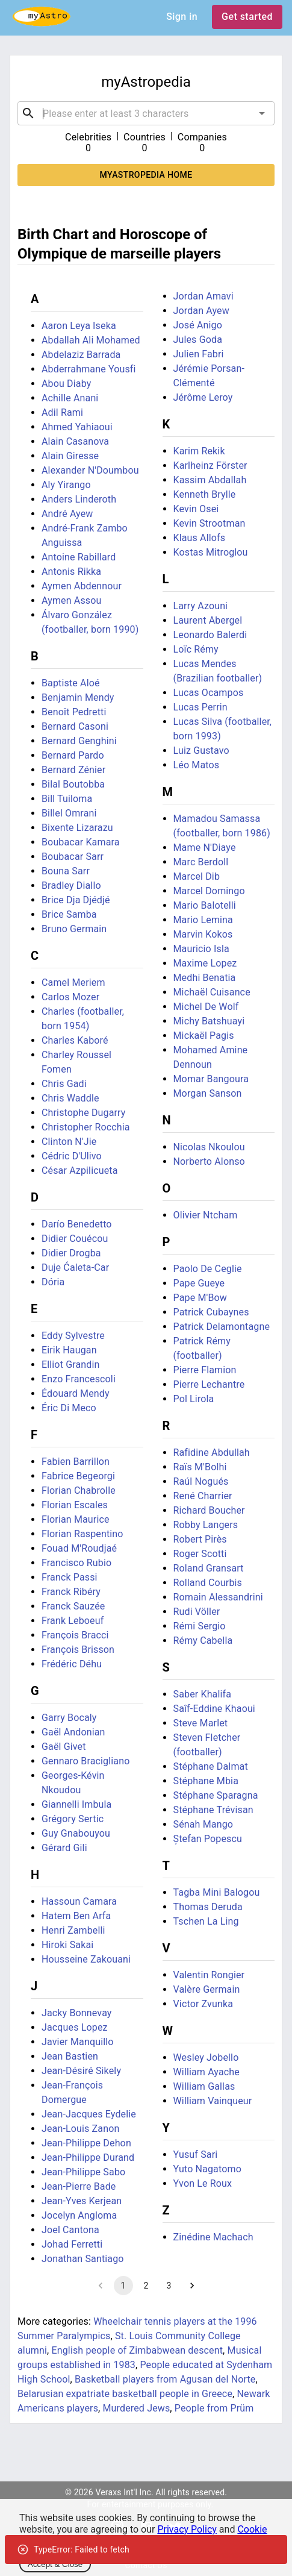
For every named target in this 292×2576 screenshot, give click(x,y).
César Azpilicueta (80, 1170)
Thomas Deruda (208, 1907)
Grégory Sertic (73, 1819)
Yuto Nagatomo (207, 2169)
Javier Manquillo (78, 2042)
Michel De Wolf (206, 1006)
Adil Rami (62, 412)
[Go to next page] (192, 2285)
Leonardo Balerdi (210, 635)
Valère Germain (206, 1989)
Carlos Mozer (70, 997)
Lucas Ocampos (208, 692)
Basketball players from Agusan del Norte (165, 2379)
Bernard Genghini (79, 741)
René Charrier (202, 1496)
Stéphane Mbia (206, 1781)
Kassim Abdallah (210, 480)
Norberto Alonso (209, 1161)
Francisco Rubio (76, 1562)
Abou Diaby (66, 383)
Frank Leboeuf (73, 1620)
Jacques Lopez (75, 2027)
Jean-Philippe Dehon (86, 2143)
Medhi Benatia (204, 977)
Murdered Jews (136, 2408)
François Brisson (78, 1649)
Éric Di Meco (69, 1408)
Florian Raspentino (82, 1534)
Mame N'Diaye (204, 847)
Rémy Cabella (203, 1640)
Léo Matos (196, 765)
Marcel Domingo (209, 891)
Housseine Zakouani (86, 1959)
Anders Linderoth (79, 499)
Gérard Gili (64, 1848)
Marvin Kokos (203, 934)
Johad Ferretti (72, 2244)
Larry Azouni (200, 606)
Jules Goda (198, 339)
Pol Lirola (193, 1399)
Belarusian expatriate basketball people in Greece (124, 2393)
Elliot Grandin (71, 1364)
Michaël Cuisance (211, 992)
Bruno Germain (74, 929)
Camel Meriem (73, 982)
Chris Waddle (70, 1098)
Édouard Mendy (76, 1393)
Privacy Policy (187, 2529)
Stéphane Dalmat (210, 1766)
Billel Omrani (69, 813)
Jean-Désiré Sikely (81, 2070)
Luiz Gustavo (201, 750)
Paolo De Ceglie (207, 1268)
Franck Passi (70, 1577)
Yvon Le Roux (202, 2183)
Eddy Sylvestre (73, 1335)
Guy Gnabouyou (76, 1833)
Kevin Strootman (209, 523)
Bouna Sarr (66, 871)
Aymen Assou (72, 600)
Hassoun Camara (79, 1901)
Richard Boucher (209, 1510)
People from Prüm (214, 2408)
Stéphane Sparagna (215, 1795)
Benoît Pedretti (74, 712)
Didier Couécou (75, 1238)
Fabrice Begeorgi (78, 1476)
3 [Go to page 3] (169, 2285)
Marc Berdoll (201, 862)
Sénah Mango (203, 1824)
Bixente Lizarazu (77, 827)
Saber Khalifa (202, 1694)
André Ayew (67, 513)
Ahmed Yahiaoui (77, 427)
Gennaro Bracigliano (85, 1761)
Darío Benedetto (77, 1224)
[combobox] (146, 113)
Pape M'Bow (200, 1297)
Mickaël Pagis (203, 1035)
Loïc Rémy (196, 649)
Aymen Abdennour (82, 586)
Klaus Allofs (199, 538)
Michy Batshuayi (209, 1021)
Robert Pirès (200, 1539)
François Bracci (75, 1635)
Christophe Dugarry (84, 1112)
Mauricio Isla (201, 948)
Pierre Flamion (205, 1370)
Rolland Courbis (207, 1582)
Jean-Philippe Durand (88, 2157)
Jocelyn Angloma (79, 2215)
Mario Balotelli (204, 905)
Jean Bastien (70, 2056)
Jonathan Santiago (83, 2258)
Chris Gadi (64, 1083)
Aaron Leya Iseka (79, 325)
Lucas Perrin (200, 707)
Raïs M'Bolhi (200, 1467)
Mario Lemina (203, 920)
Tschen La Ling (206, 1921)
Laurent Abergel (208, 620)
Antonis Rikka (71, 571)
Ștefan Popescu (207, 1838)
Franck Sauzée (73, 1606)
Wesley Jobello (206, 2057)
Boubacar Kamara (81, 842)
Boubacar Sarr (73, 856)
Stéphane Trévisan (213, 1810)
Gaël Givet (64, 1746)
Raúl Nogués (201, 1481)
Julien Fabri (198, 354)
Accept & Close (55, 2564)
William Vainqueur (212, 2101)
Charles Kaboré (75, 1040)
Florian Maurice (76, 1519)
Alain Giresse (70, 456)
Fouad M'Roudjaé (79, 1548)
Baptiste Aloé (71, 683)
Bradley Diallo (71, 885)
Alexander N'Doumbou (90, 470)
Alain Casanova (75, 441)
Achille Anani (70, 398)
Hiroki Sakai (67, 1945)
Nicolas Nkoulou (209, 1147)
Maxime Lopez (205, 963)
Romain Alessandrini (218, 1597)
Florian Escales (75, 1505)
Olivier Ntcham (205, 1215)
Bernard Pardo (73, 755)
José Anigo (197, 325)
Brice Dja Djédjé (76, 900)
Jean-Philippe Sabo (83, 2172)
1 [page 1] (123, 2285)
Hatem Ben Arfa (76, 1916)
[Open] (261, 113)
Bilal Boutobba (73, 784)
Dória (53, 1282)
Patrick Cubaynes (211, 1312)
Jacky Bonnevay (77, 2013)
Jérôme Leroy (203, 397)
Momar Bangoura (211, 1079)
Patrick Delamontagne (221, 1326)
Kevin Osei (196, 509)
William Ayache (206, 2072)
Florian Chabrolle (79, 1490)
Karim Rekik (199, 451)
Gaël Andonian (73, 1732)
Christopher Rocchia (86, 1127)
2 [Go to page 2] (146, 2285)
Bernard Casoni (75, 726)
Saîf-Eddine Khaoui (214, 1708)
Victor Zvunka (203, 2004)
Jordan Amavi (203, 296)
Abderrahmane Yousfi (89, 369)
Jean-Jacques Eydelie (89, 2114)
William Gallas (204, 2086)
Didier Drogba (71, 1253)
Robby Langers (205, 1525)
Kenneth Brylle (204, 494)
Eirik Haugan (69, 1350)
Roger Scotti (200, 1553)
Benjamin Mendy (78, 697)
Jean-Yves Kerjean (82, 2201)
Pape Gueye (199, 1283)
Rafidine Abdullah (211, 1452)
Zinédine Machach (213, 2237)
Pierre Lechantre (209, 1384)
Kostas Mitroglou (210, 552)
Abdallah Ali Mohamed (91, 340)
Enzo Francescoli (79, 1379)
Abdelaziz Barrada (81, 354)
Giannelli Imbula (76, 1804)
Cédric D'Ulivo (72, 1156)
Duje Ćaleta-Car (75, 1267)
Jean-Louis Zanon (80, 2128)
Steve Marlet (200, 1723)
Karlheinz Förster (210, 465)
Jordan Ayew (201, 310)
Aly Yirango (66, 484)
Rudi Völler (196, 1611)
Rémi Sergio (199, 1626)
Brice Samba (69, 914)
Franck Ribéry (71, 1591)
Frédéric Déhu (72, 1664)
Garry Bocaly (69, 1717)
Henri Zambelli (73, 1930)
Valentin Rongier (209, 1975)
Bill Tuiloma (67, 798)
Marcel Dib (196, 876)
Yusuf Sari (195, 2154)
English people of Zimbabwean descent (137, 2350)
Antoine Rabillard (79, 557)
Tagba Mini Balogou (216, 1892)
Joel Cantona (70, 2230)
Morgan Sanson (207, 1093)
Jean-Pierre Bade (79, 2186)
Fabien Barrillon (76, 1461)
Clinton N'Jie (69, 1141)
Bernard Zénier (73, 770)
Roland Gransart (208, 1568)
